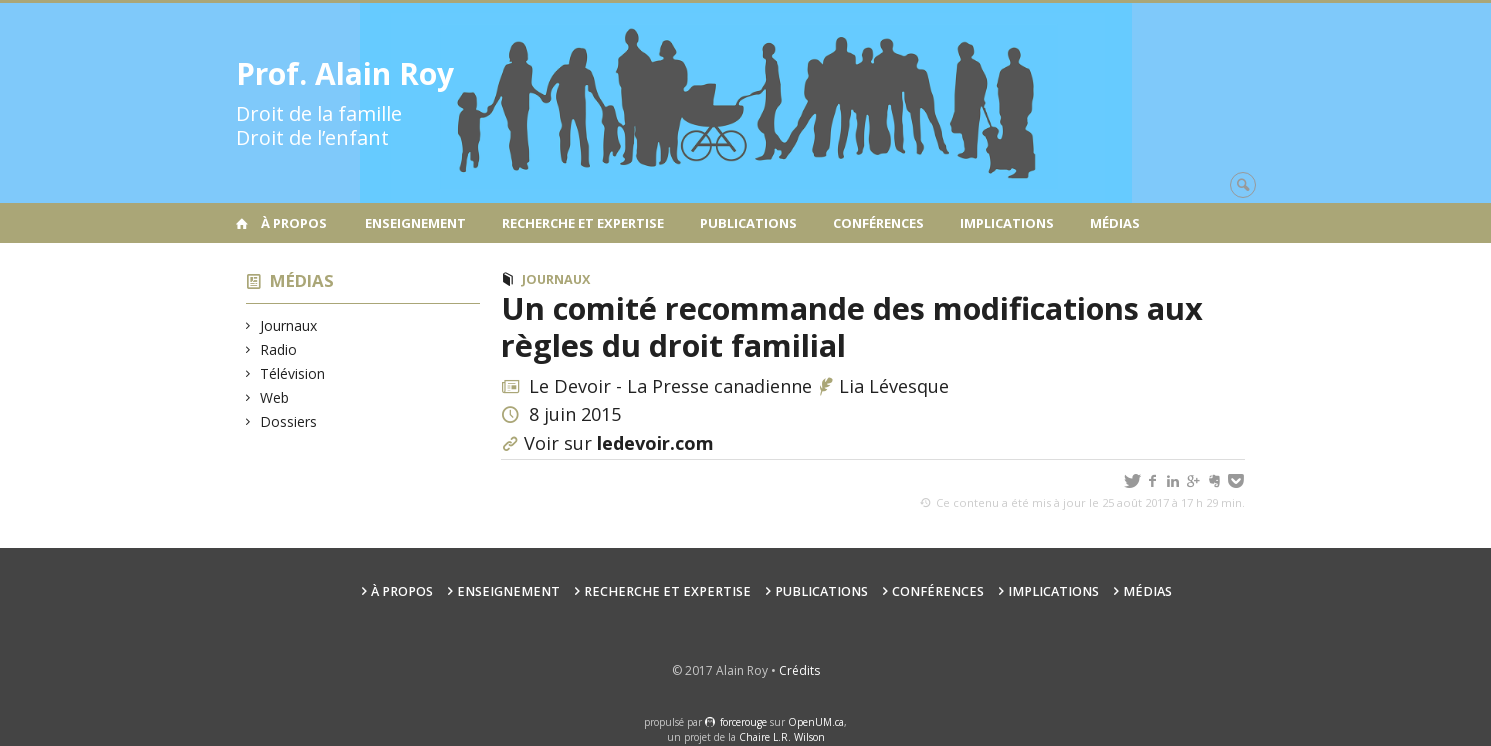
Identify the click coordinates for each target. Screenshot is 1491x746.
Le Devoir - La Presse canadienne (670, 386)
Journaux (289, 325)
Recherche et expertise (583, 223)
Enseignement (415, 223)
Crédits (799, 670)
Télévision (293, 373)
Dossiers (289, 421)
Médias (1115, 223)
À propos (294, 223)
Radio (279, 349)
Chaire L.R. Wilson (782, 737)
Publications (748, 223)
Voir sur (619, 443)
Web (275, 397)
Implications (1007, 223)
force (743, 722)
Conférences (878, 223)
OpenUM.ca (816, 722)
